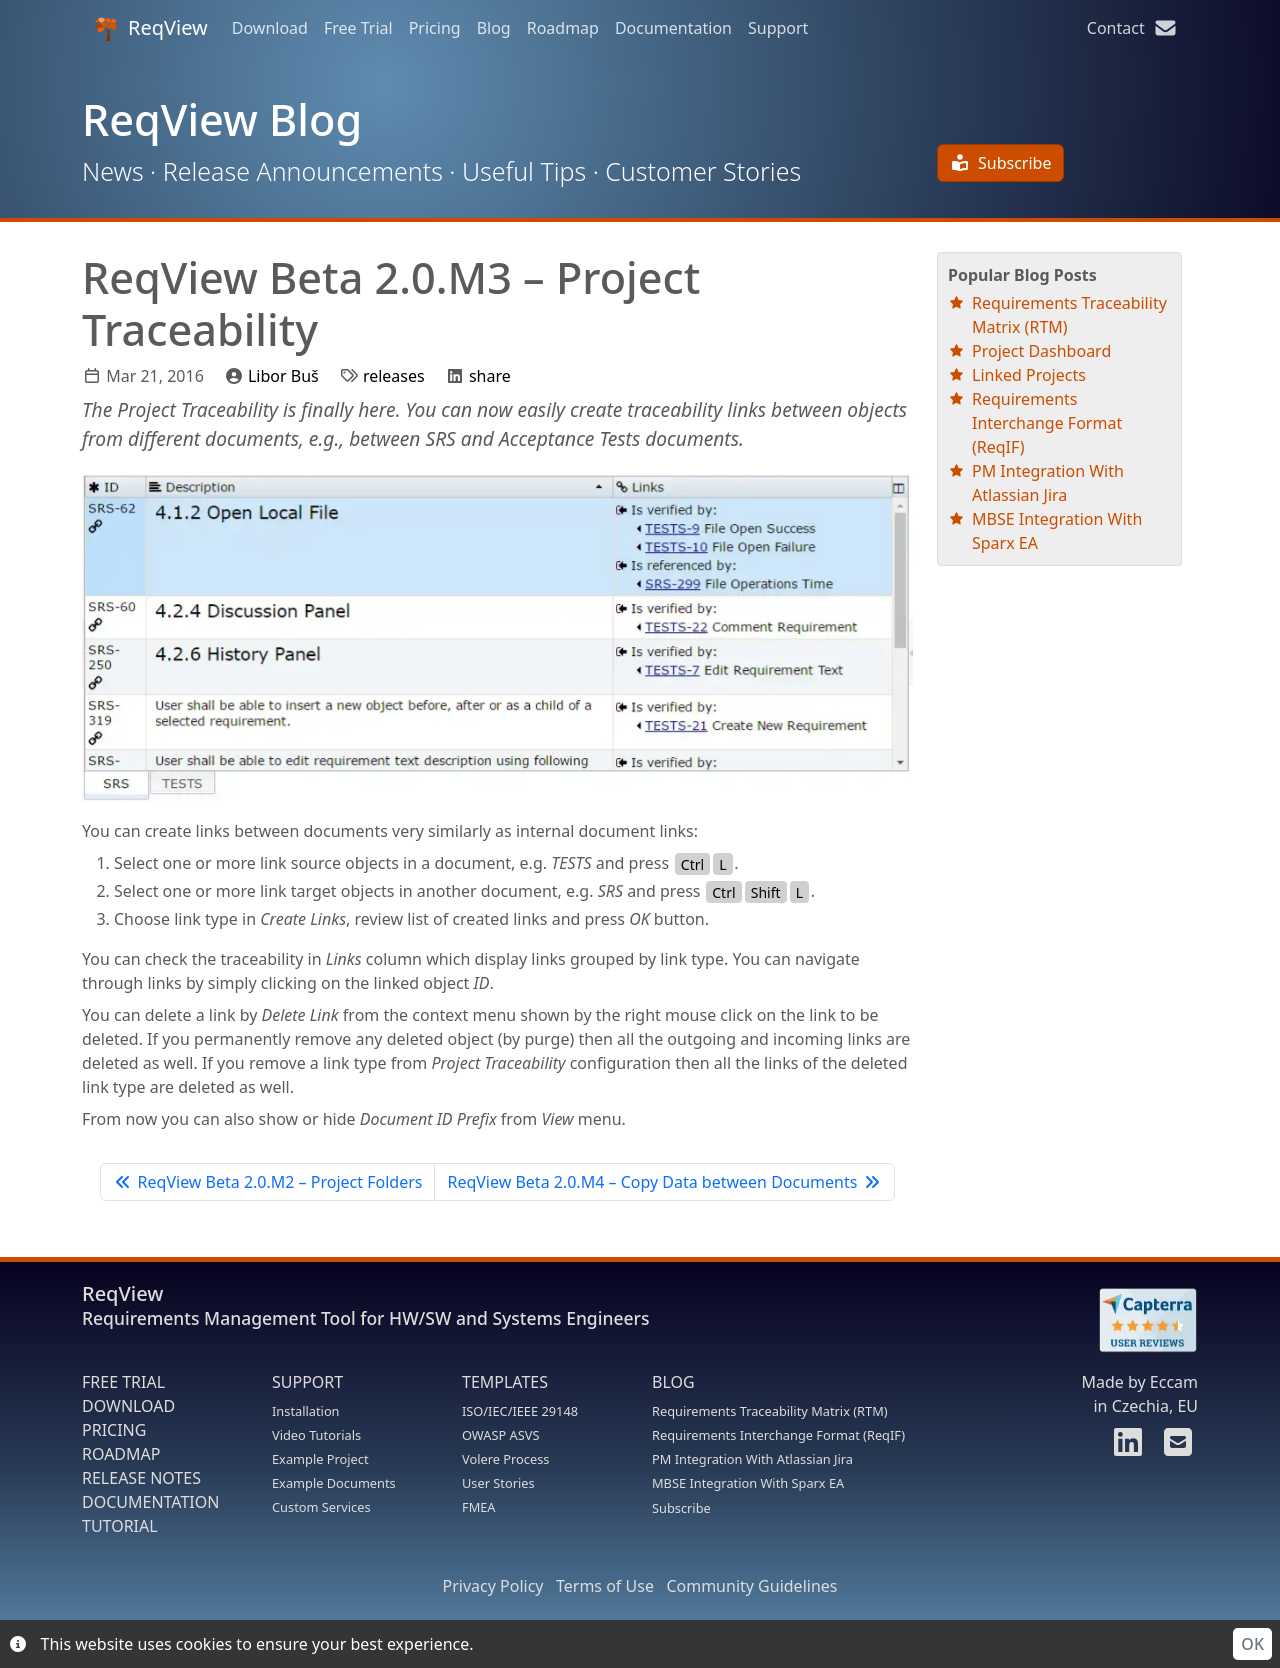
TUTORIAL (120, 1526)
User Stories (498, 1483)
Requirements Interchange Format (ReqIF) (1047, 423)
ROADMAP (121, 1454)
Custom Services (321, 1507)
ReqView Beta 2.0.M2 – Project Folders (267, 1182)
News (113, 171)
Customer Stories (703, 171)
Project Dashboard (1041, 351)
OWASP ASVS (500, 1435)
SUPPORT (307, 1382)
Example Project (320, 1459)
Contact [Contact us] (1132, 28)
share (490, 376)
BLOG (673, 1382)
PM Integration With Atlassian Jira (752, 1459)
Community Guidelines (751, 1586)
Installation (306, 1411)
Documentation (673, 28)
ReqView (151, 27)
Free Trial (358, 28)
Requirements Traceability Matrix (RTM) (770, 1411)
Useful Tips (524, 171)
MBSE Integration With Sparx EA (748, 1483)
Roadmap (563, 28)
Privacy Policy (493, 1586)
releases (394, 376)
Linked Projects (1029, 375)
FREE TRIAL (123, 1382)
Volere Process (505, 1459)
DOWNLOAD (128, 1406)
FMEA (479, 1507)
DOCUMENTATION (150, 1502)
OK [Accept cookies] (1252, 1644)
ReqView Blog (222, 119)
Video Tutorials (316, 1435)
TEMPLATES (505, 1382)
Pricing (435, 28)
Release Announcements (303, 171)
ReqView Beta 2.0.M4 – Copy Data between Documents (664, 1182)
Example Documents (334, 1483)
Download (270, 28)
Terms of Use (605, 1586)
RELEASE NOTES (141, 1478)
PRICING (114, 1430)
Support (778, 28)
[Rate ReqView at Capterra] (1138, 1320)
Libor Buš (283, 376)
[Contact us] (1175, 1448)
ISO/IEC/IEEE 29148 (520, 1411)
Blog (494, 28)
